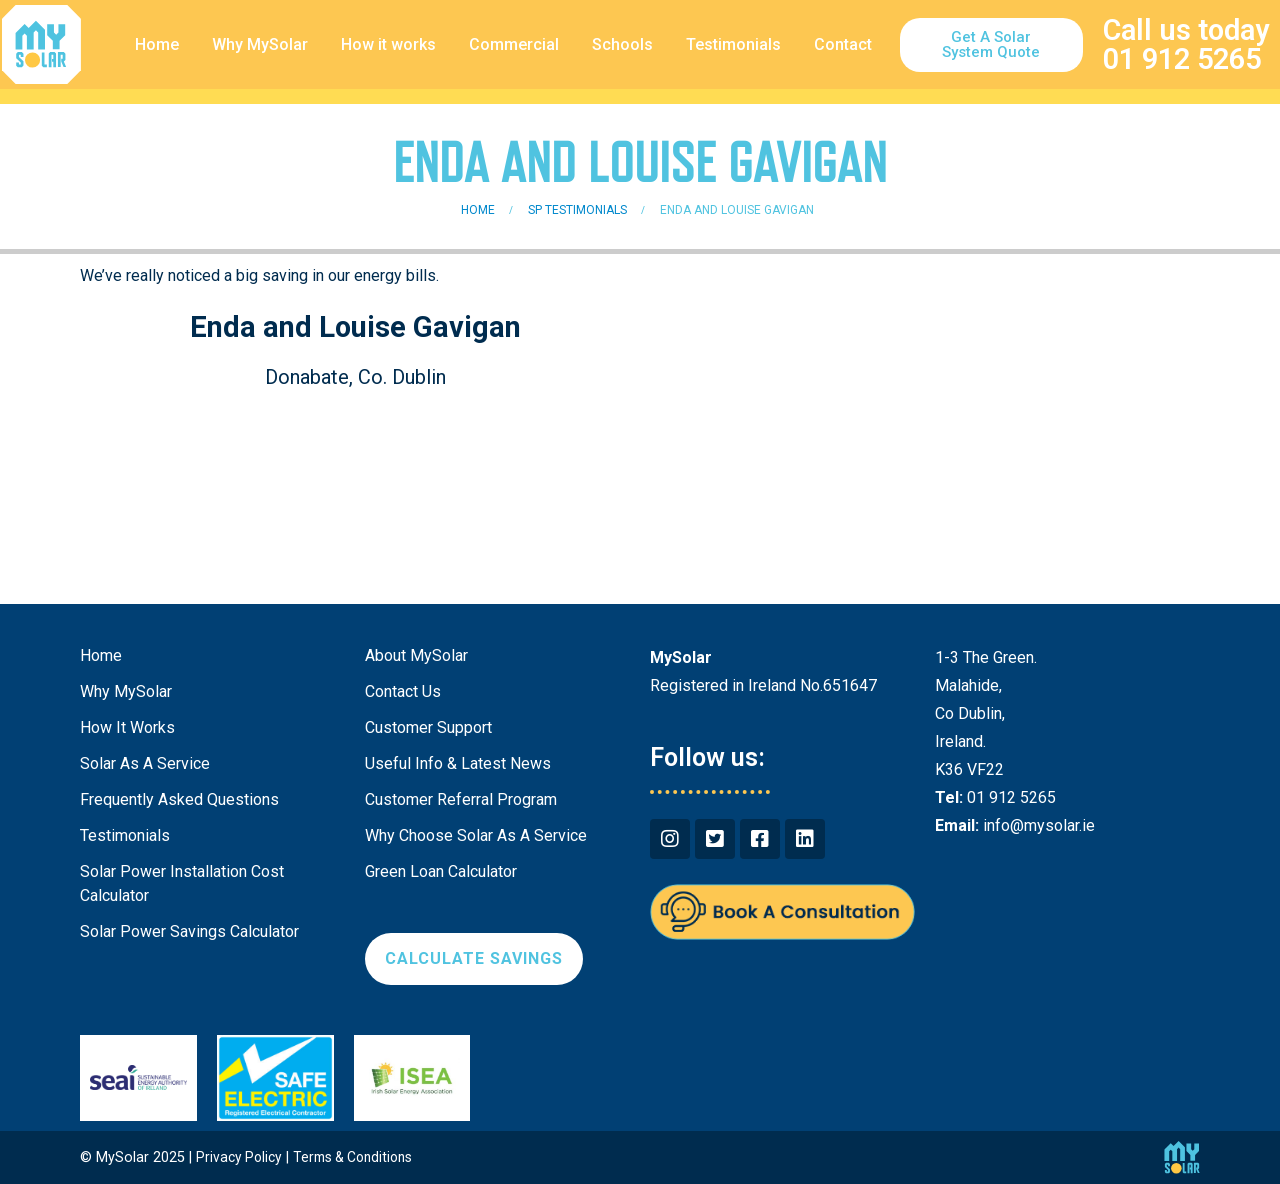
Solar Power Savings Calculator (189, 931)
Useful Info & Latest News (458, 763)
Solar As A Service (145, 763)
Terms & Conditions (360, 1157)
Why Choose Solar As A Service (476, 835)
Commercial (514, 44)
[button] (991, 45)
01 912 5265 (1182, 59)
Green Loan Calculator (441, 871)
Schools (622, 44)
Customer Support (428, 727)
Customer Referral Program (461, 799)
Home (157, 44)
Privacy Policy (241, 1157)
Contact (843, 44)
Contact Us (403, 691)
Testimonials (733, 44)
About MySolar (416, 655)
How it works (388, 44)
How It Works (127, 727)
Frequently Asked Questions (179, 799)
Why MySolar (260, 44)
